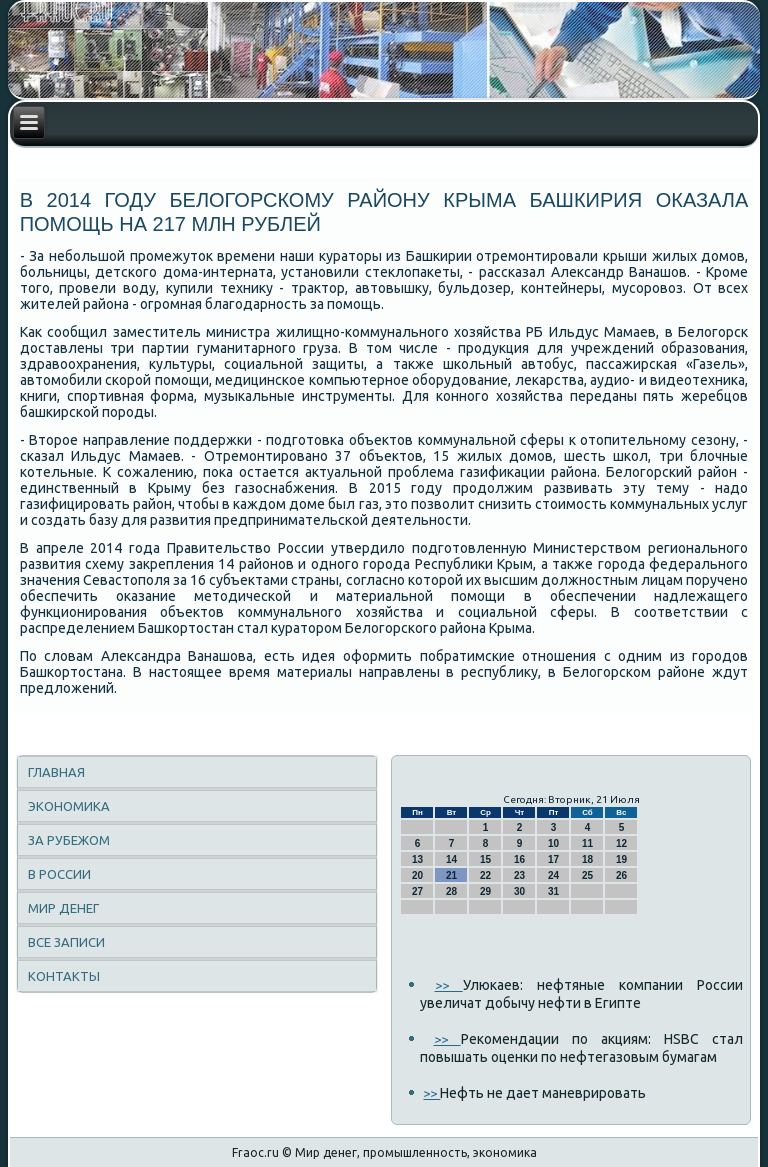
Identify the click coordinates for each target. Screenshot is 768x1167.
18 (587, 859)
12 (621, 843)
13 (417, 859)
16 (519, 859)
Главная (56, 772)
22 (485, 875)
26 (621, 875)
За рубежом (69, 840)
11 (587, 843)
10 (553, 843)
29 (485, 891)
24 (553, 875)
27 (417, 891)
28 (451, 891)
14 (451, 859)
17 (553, 859)
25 (587, 875)
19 (621, 859)
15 (485, 859)
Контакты (64, 976)
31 (553, 891)
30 (519, 891)
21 (451, 875)
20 (417, 875)
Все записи (66, 942)
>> (449, 985)
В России (59, 874)
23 (519, 875)
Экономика (69, 806)
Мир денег (63, 908)
